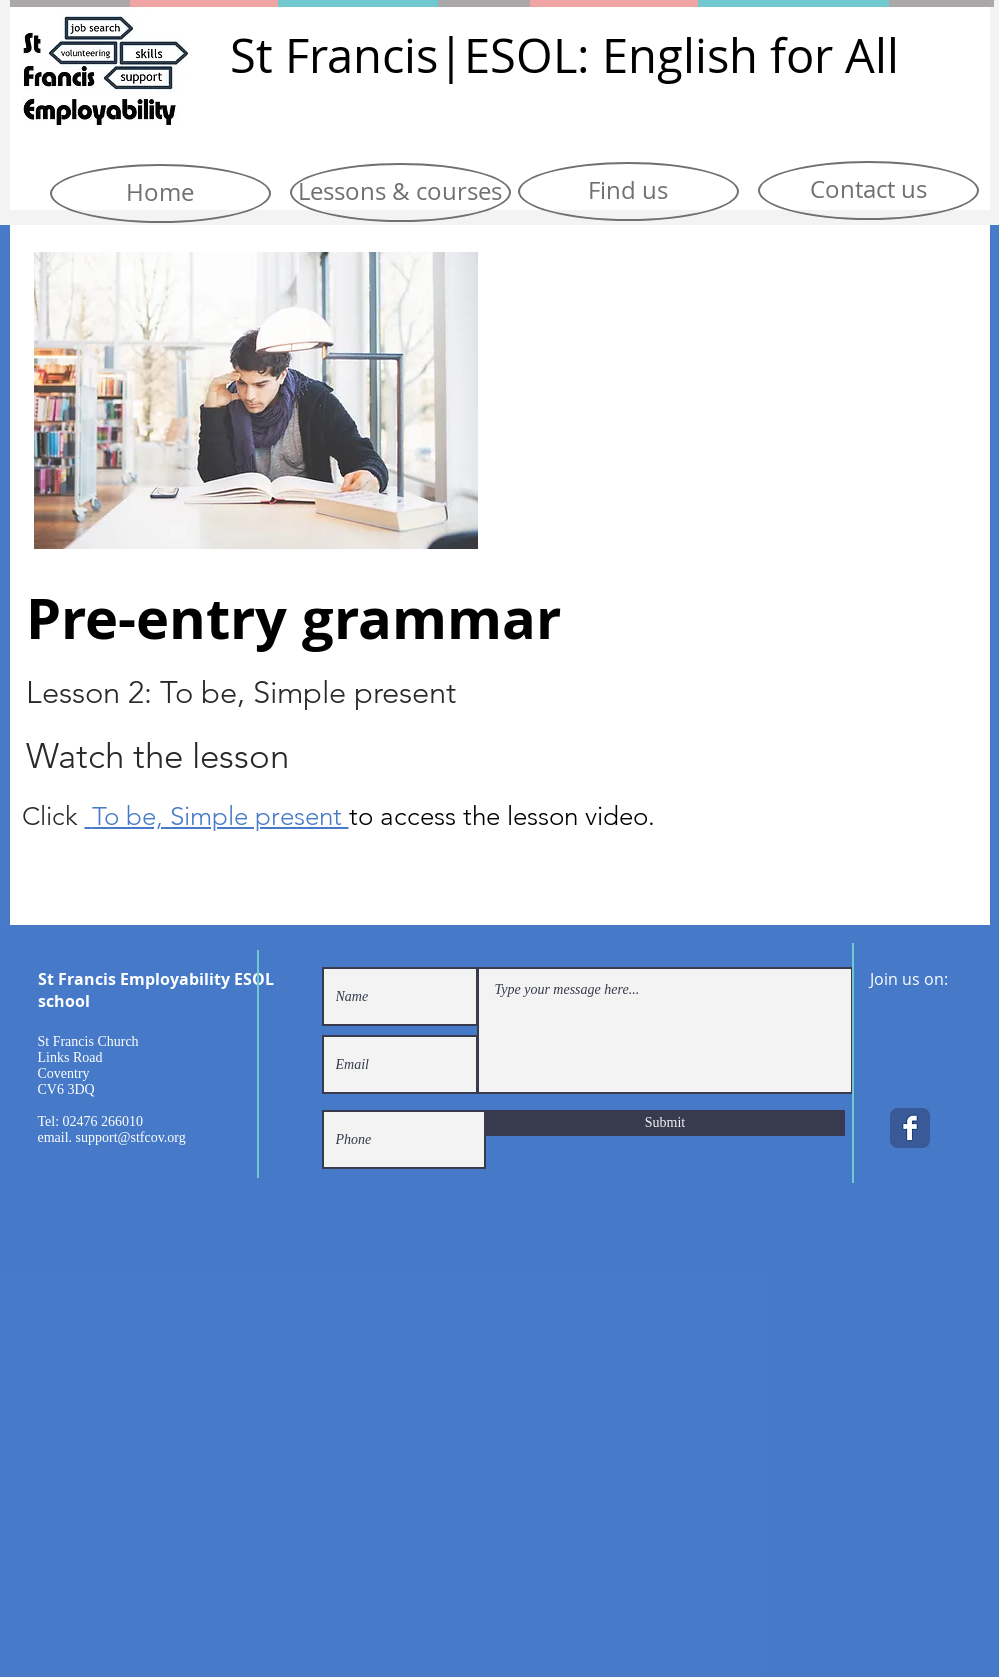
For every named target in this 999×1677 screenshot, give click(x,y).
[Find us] (628, 191)
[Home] (160, 193)
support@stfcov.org (131, 1137)
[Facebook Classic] (910, 1128)
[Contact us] (868, 190)
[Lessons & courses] (400, 192)
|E (464, 55)
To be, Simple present (220, 816)
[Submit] (665, 1123)
